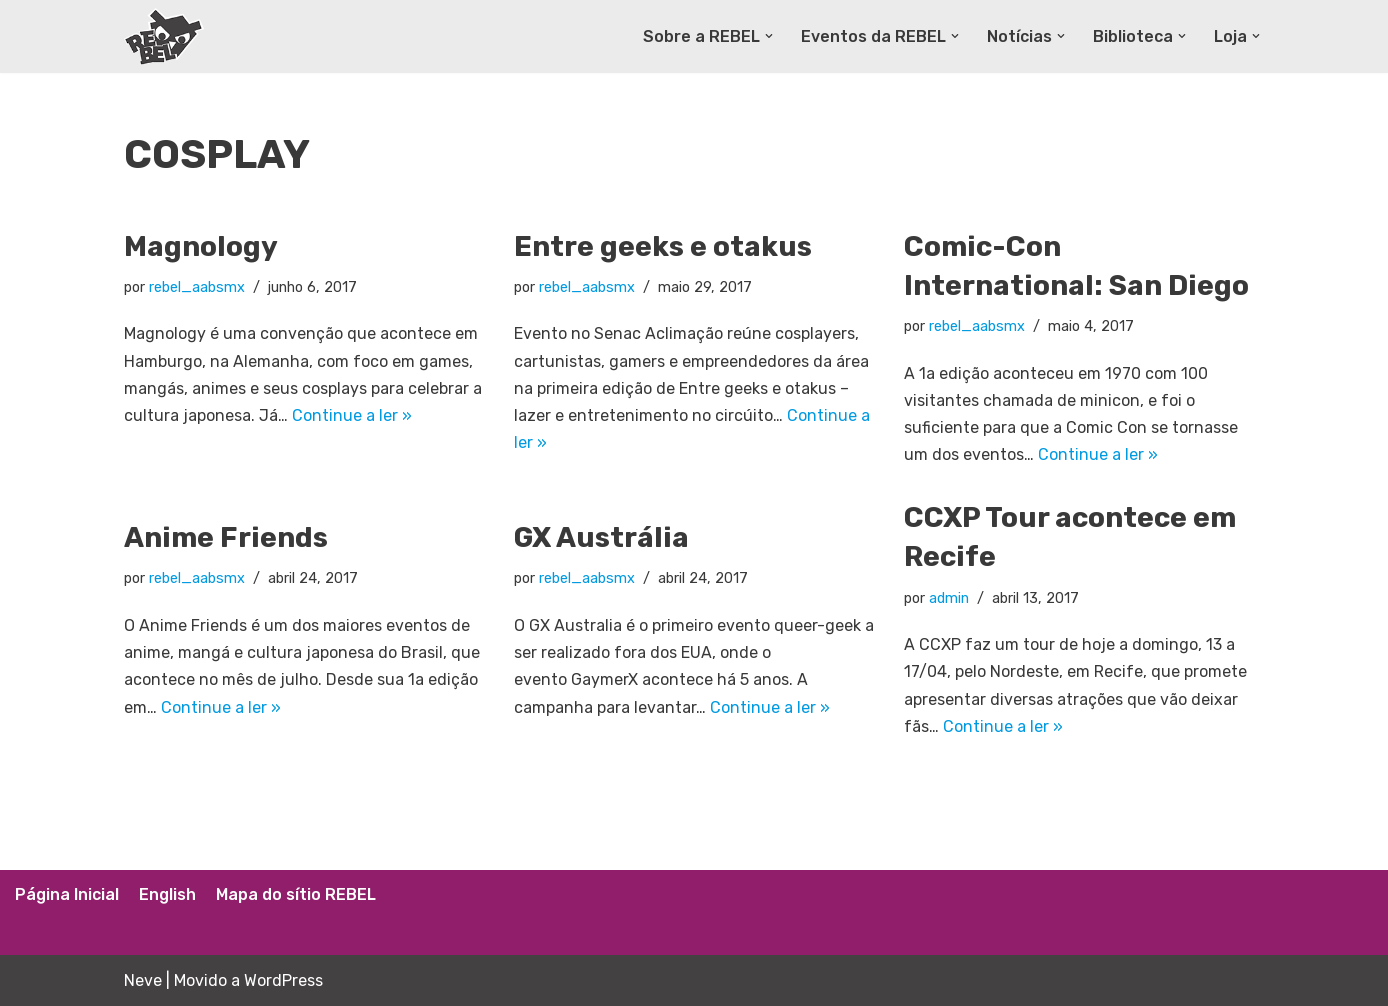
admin (949, 598)
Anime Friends (226, 537)
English (167, 894)
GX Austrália (601, 537)
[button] (769, 36)
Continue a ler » (352, 415)
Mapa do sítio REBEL (296, 894)
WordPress (283, 980)
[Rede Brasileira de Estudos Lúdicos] (164, 36)
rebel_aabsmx (197, 287)
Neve (143, 980)
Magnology (201, 246)
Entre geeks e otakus (663, 246)
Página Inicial (67, 894)
